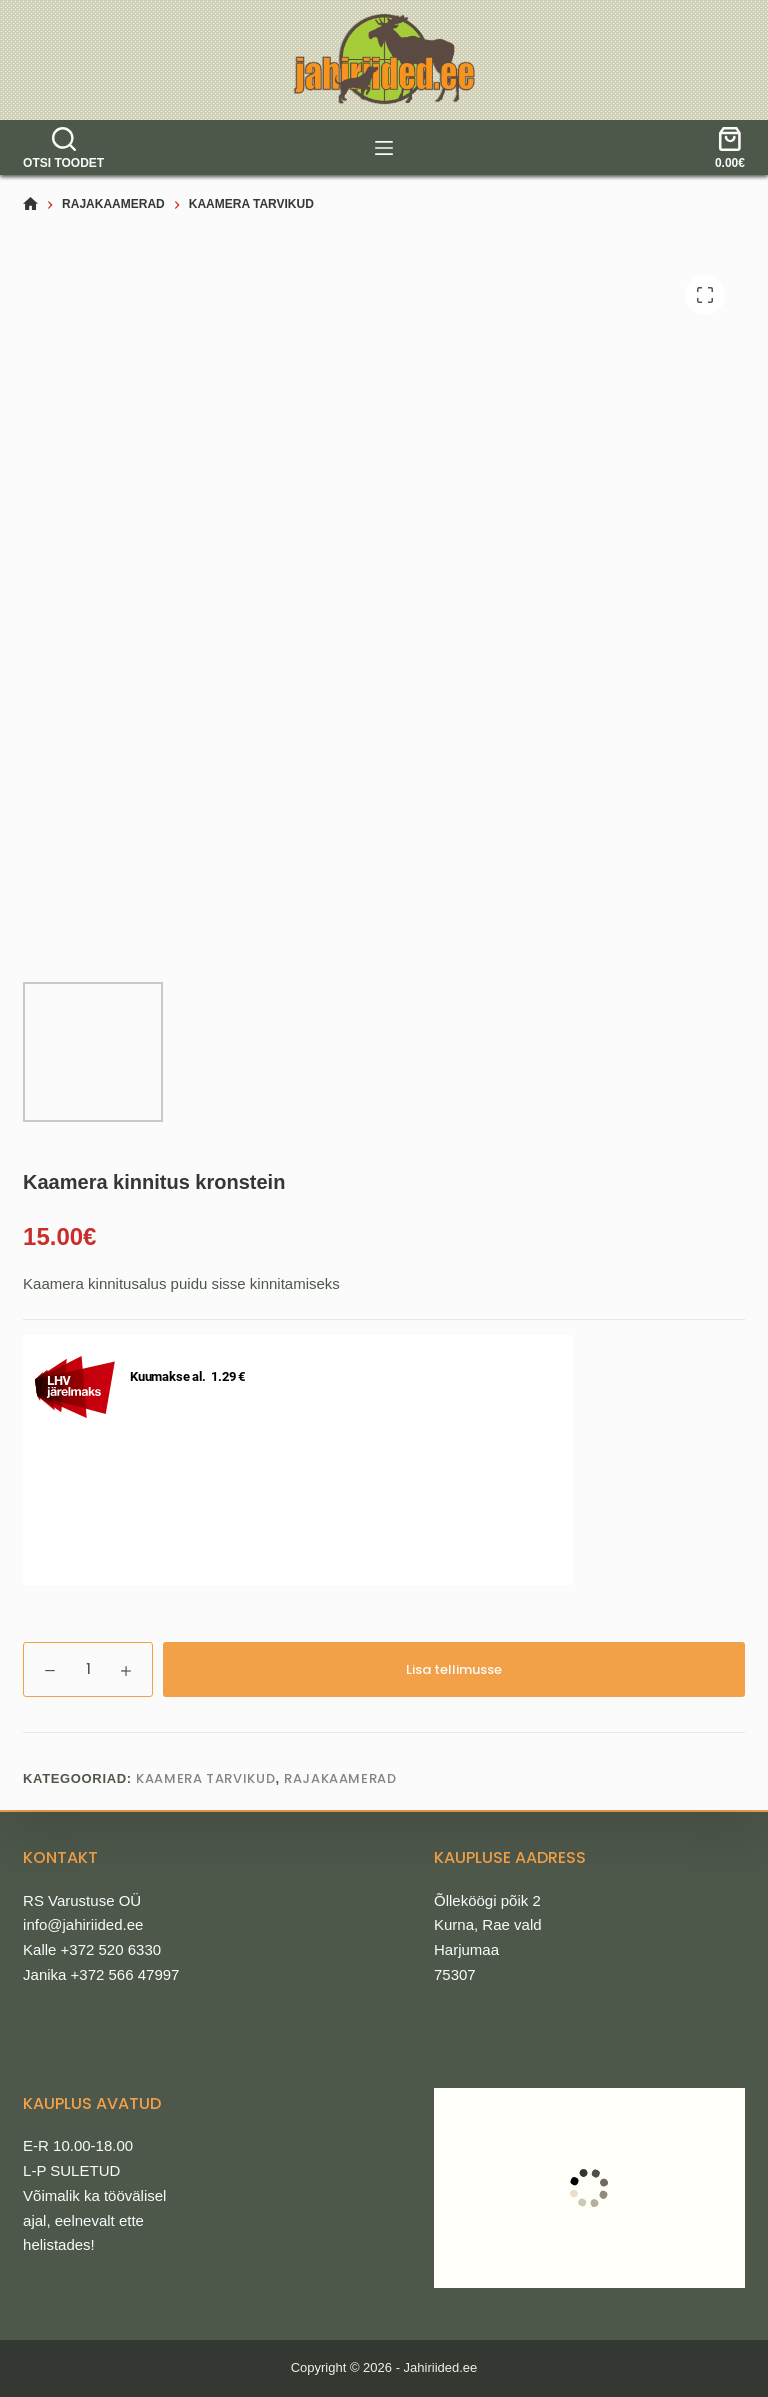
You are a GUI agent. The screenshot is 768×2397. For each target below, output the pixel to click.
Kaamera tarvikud (205, 1778)
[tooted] (384, 148)
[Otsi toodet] (63, 148)
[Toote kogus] (88, 1669)
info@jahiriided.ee (83, 1924)
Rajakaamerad (340, 1778)
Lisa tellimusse (454, 1669)
